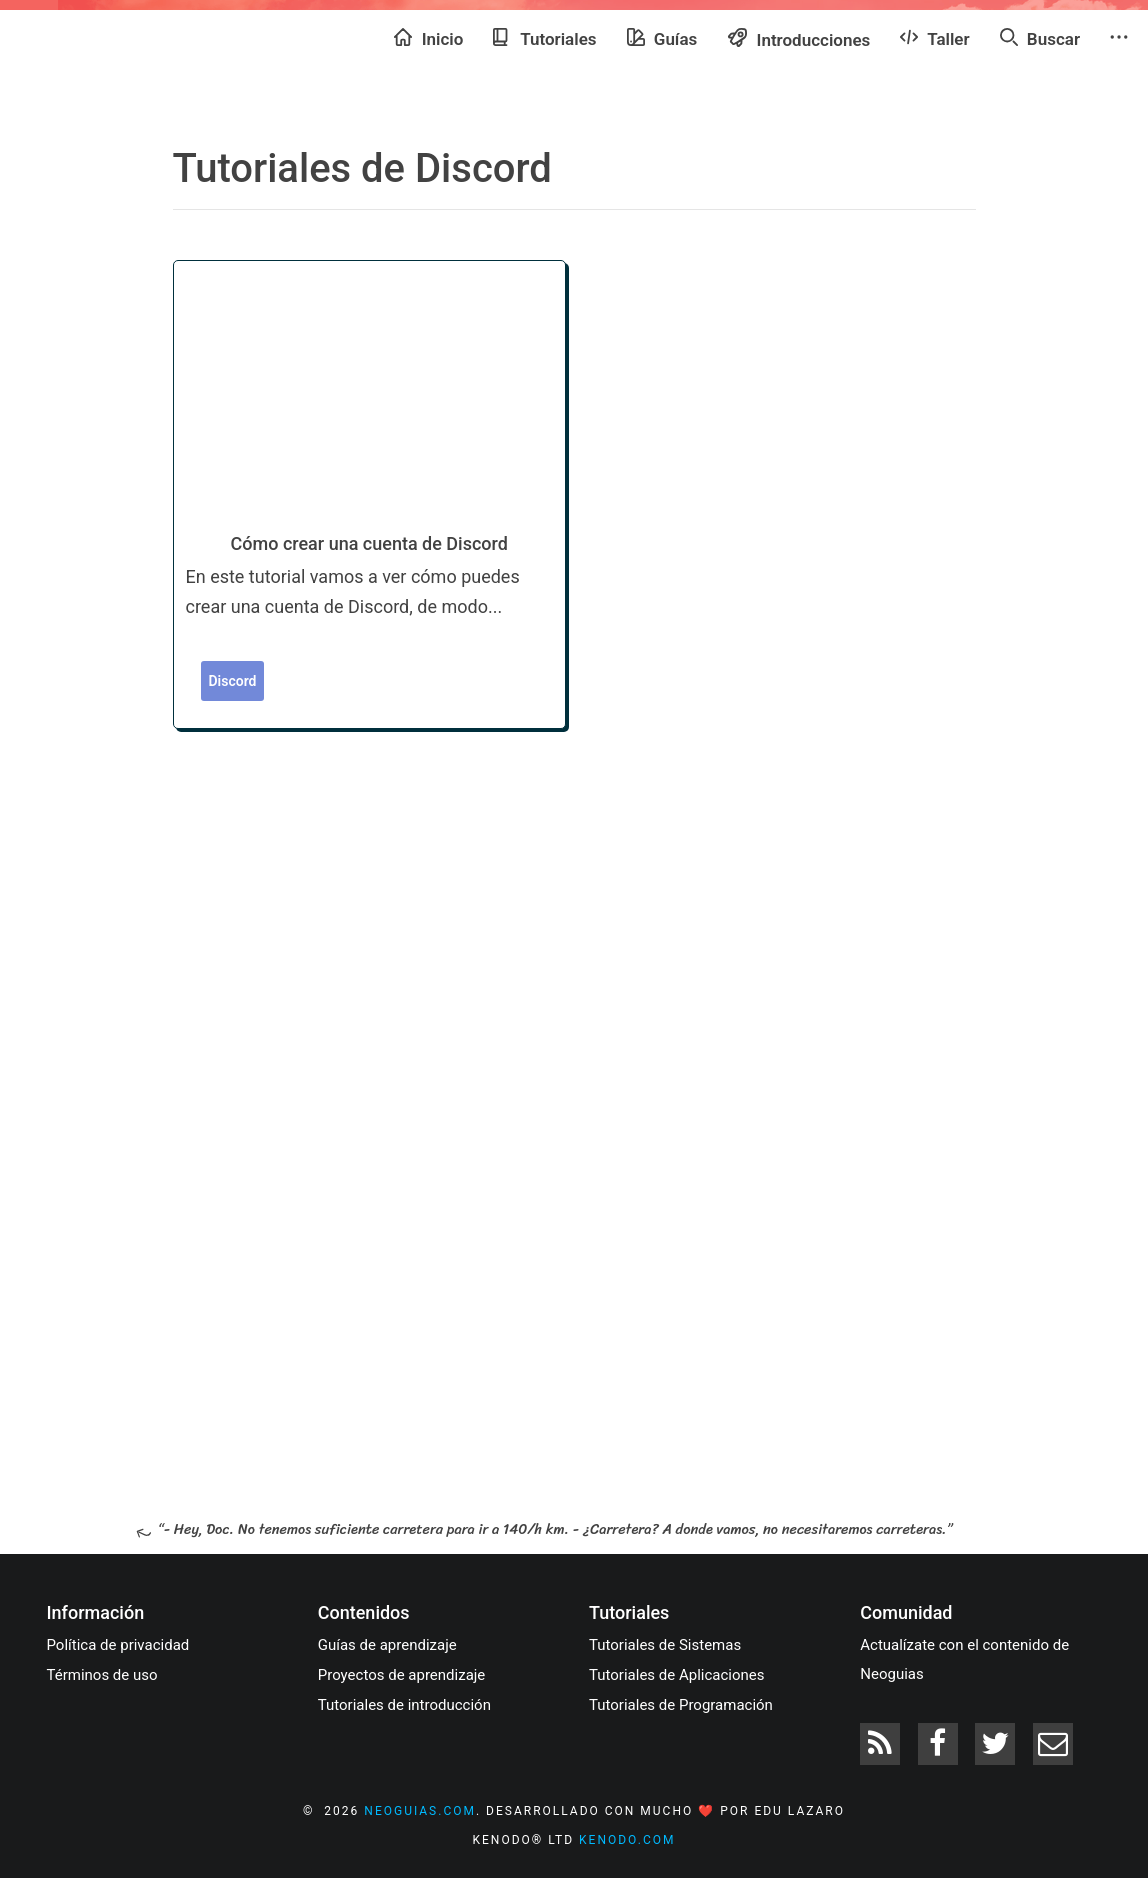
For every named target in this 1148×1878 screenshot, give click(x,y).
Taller (934, 38)
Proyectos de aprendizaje (402, 1675)
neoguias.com (420, 1811)
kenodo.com (627, 1840)
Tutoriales (544, 38)
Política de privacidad (118, 1645)
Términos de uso (102, 1675)
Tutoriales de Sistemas (665, 1645)
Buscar (1040, 38)
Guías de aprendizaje (387, 1645)
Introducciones (798, 38)
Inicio (428, 38)
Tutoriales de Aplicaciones (676, 1675)
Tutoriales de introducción (404, 1705)
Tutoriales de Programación (681, 1705)
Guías (662, 38)
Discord (233, 681)
